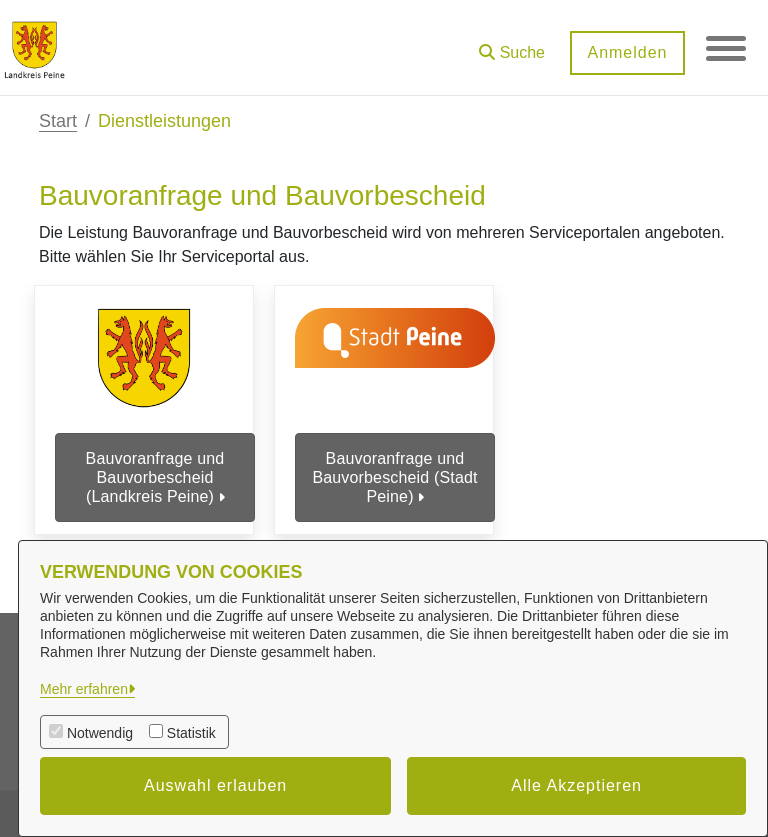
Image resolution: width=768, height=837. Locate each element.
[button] (512, 45)
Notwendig (100, 733)
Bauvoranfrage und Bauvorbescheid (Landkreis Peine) (155, 477)
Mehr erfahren (84, 689)
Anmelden (627, 52)
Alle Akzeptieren (576, 785)
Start (58, 121)
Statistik (191, 733)
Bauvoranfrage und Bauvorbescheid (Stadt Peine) (394, 477)
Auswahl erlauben (215, 785)
